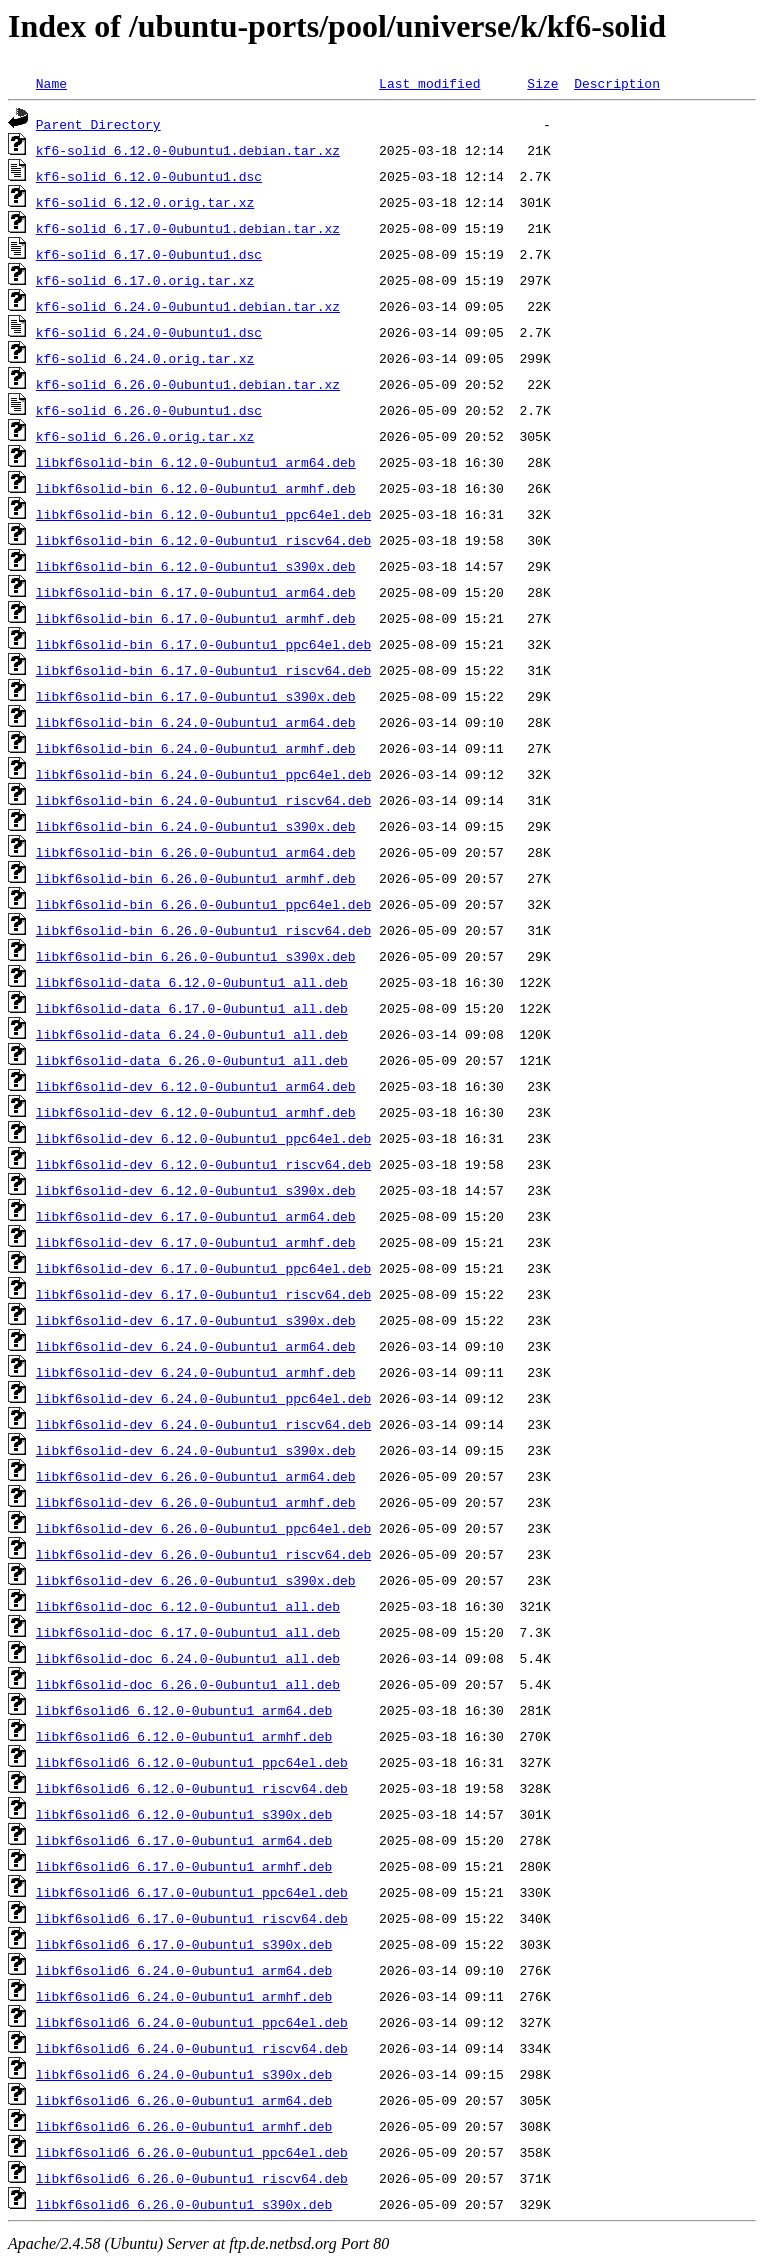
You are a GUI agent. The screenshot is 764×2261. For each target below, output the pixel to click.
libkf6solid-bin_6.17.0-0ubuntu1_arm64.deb (196, 592)
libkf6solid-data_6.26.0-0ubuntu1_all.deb (192, 1060)
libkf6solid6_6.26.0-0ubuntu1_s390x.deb (184, 2204)
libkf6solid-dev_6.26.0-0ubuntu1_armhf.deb (196, 1502)
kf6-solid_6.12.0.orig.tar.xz (145, 202)
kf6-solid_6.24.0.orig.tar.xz (145, 358)
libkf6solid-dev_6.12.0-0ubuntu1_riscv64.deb (203, 1164)
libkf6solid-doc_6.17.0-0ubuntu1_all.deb (188, 1632)
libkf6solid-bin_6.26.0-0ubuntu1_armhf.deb (196, 878)
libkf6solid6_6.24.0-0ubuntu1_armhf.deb (184, 1996)
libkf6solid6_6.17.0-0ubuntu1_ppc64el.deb (192, 1892)
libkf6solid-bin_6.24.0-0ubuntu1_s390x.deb (196, 826)
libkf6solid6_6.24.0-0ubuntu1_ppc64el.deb (192, 2022)
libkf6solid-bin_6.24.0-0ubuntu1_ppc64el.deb (203, 774)
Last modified (429, 83)
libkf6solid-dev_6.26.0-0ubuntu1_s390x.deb (196, 1580)
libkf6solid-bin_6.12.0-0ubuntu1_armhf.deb (196, 488)
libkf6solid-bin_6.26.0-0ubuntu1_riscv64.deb (203, 930)
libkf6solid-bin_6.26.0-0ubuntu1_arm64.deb (196, 852)
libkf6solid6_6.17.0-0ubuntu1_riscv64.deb (192, 1918)
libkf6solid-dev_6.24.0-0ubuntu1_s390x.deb (196, 1450)
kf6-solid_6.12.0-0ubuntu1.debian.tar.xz (188, 150)
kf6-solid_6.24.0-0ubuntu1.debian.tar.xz (188, 306)
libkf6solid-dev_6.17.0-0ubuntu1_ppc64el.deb (203, 1268)
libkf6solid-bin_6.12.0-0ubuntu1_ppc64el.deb (203, 514)
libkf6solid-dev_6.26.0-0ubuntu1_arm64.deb (196, 1476)
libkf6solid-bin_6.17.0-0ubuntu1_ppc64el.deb (203, 644)
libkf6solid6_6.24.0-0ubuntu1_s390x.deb (184, 2074)
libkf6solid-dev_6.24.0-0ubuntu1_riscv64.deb (203, 1424)
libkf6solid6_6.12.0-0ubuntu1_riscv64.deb (192, 1788)
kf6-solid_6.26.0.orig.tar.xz (145, 436)
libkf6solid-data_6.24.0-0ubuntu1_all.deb (192, 1034)
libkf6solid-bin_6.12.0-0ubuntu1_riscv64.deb (203, 540)
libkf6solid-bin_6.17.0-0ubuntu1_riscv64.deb (203, 670)
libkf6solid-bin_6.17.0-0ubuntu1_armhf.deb (196, 618)
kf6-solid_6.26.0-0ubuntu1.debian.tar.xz (188, 384)
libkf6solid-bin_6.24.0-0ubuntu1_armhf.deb (196, 748)
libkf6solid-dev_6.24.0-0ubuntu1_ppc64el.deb (203, 1398)
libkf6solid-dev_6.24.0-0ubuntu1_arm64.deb (196, 1346)
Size (542, 83)
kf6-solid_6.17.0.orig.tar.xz (145, 280)
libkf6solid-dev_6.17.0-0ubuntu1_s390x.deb (196, 1320)
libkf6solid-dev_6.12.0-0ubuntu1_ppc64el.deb (203, 1138)
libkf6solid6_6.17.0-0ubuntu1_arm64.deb (184, 1840)
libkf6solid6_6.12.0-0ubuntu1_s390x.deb (184, 1814)
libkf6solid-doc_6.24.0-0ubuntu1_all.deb (188, 1658)
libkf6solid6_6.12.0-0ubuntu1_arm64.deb (184, 1710)
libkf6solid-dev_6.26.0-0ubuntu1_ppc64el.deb (203, 1528)
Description (617, 83)
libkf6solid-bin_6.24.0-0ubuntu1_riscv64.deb (203, 800)
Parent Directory (98, 124)
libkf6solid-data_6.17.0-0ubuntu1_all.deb (192, 1008)
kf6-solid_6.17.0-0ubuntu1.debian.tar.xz (188, 228)
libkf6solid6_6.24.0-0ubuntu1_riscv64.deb (192, 2048)
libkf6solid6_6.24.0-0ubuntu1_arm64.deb (184, 1970)
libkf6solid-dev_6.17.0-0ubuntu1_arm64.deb (196, 1216)
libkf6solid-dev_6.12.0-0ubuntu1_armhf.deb (196, 1112)
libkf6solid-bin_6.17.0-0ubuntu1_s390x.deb (196, 696)
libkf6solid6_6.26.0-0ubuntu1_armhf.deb (184, 2126)
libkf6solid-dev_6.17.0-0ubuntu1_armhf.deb (196, 1242)
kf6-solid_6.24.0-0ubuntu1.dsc (149, 332)
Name (51, 83)
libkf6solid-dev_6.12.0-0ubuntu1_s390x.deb (196, 1190)
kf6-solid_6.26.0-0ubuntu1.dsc (149, 410)
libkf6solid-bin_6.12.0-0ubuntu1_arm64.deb (196, 462)
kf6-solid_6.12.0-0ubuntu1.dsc (149, 176)
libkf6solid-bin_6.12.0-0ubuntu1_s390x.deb (196, 566)
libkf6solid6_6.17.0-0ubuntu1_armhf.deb (184, 1866)
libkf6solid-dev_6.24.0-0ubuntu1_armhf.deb (196, 1372)
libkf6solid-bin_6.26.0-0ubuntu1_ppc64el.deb (203, 904)
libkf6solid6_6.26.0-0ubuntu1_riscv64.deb (192, 2178)
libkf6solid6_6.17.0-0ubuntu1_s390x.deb (184, 1944)
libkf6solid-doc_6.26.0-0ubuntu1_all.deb (188, 1684)
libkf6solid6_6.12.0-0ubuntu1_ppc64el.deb (192, 1762)
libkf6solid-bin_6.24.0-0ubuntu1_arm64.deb (196, 722)
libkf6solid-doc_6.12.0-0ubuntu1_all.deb (188, 1606)
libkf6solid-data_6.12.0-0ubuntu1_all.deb (192, 982)
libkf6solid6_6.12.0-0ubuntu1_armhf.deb (184, 1736)
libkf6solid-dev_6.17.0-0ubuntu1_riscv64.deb (203, 1294)
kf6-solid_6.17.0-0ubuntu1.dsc (149, 254)
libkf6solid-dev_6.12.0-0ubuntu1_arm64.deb (196, 1086)
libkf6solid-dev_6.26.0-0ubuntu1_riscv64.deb (203, 1554)
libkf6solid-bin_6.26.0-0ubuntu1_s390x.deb (196, 956)
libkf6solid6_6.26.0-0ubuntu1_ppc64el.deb (192, 2152)
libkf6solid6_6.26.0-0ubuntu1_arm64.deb (184, 2100)
